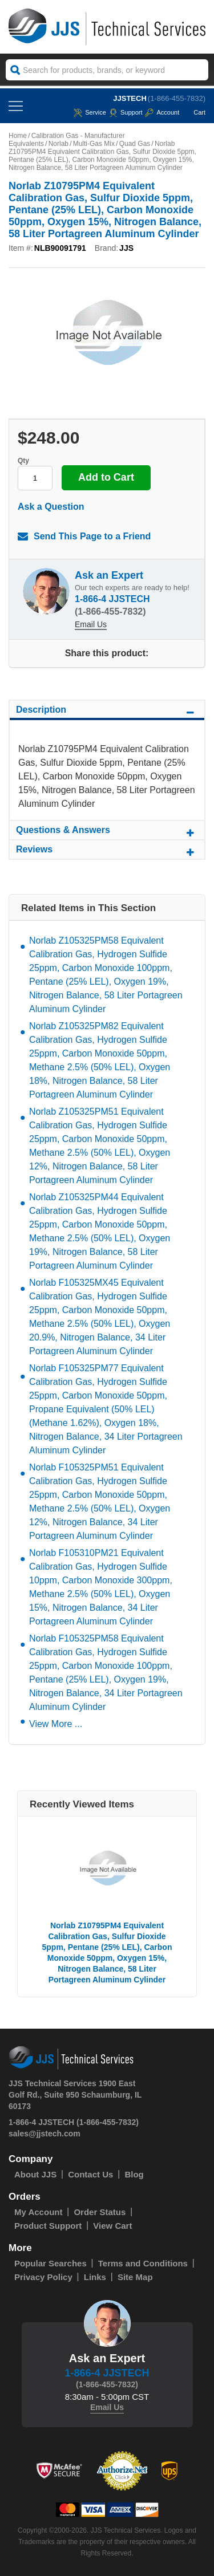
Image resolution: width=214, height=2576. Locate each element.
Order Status (100, 2212)
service (90, 112)
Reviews (107, 851)
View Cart (112, 2225)
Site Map (135, 2277)
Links (95, 2277)
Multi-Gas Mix (94, 144)
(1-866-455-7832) (176, 98)
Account (162, 112)
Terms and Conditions (143, 2263)
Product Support (48, 2225)
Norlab (58, 144)
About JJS (35, 2174)
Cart (193, 112)
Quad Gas (135, 144)
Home (18, 136)
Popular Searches (50, 2263)
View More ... (55, 1724)
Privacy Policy (43, 2277)
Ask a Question (51, 506)
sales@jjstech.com (44, 2133)
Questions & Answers (107, 831)
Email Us (91, 624)
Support (126, 112)
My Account (38, 2212)
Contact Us (90, 2174)
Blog (133, 2174)
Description (107, 711)
